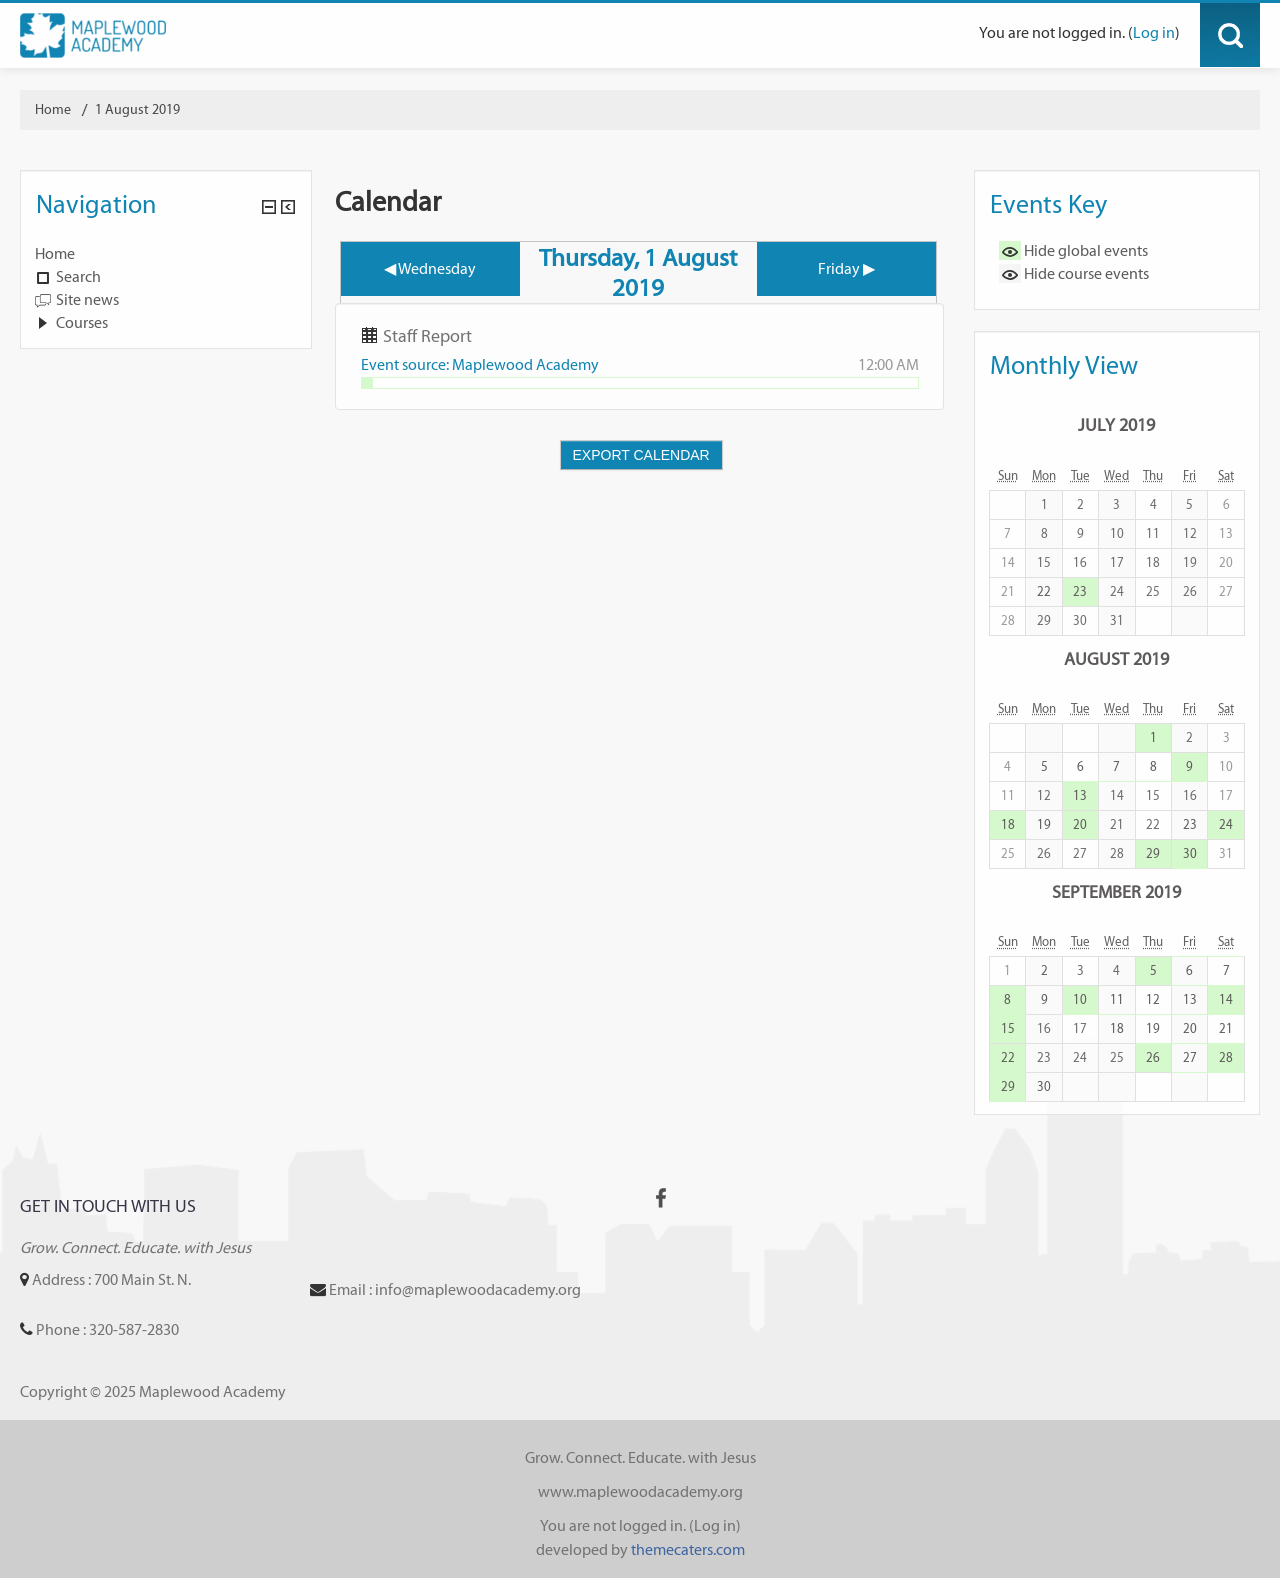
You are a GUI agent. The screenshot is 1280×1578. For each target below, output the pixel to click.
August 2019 (1116, 658)
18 (1008, 824)
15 (1008, 1028)
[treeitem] (166, 254)
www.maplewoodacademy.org (640, 1491)
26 (1153, 1057)
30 (1190, 853)
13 (1080, 795)
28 (1226, 1057)
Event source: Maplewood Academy (480, 364)
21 (1226, 1028)
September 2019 (1116, 891)
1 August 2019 (137, 109)
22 (1044, 591)
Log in (1154, 32)
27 (1190, 1057)
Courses (82, 322)
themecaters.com (688, 1549)
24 (1226, 824)
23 (1080, 591)
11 (1117, 999)
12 (1153, 999)
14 (1226, 999)
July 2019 (1116, 424)
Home (55, 253)
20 (1080, 824)
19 (1044, 824)
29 (1153, 853)
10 (1080, 999)
